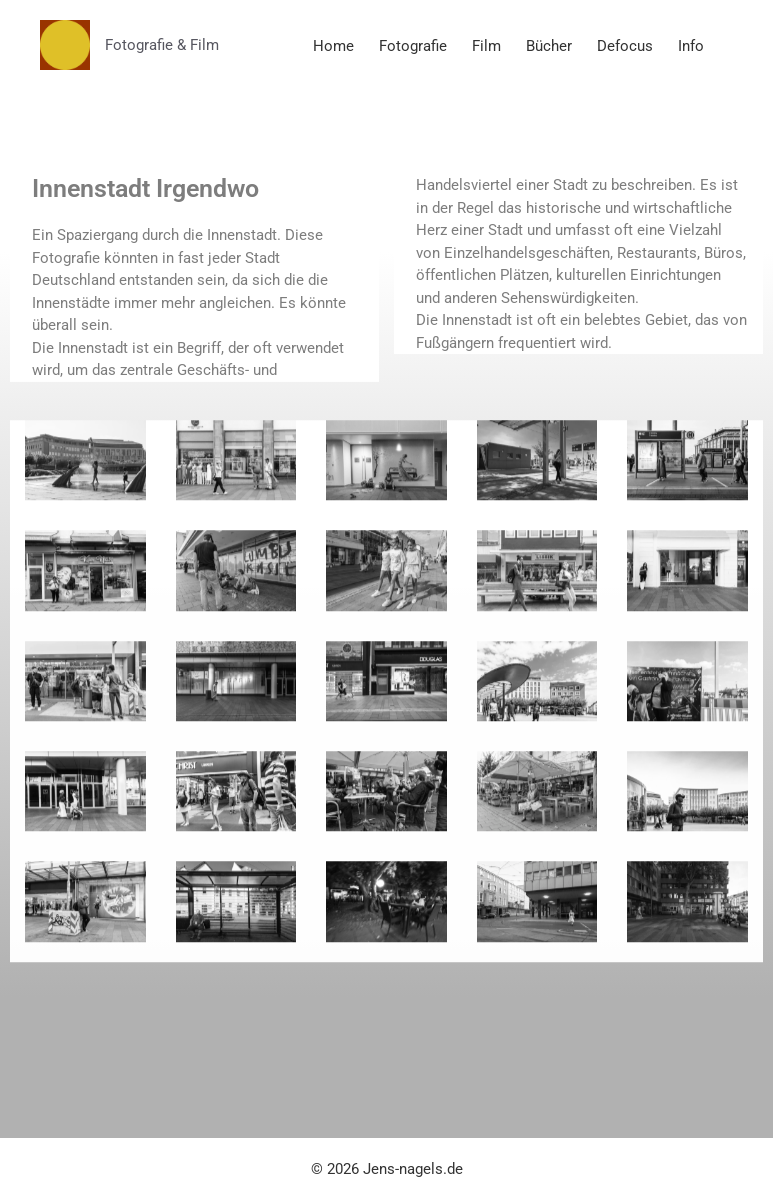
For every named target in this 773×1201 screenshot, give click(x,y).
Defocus (625, 46)
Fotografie (413, 46)
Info (691, 46)
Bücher (549, 46)
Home (333, 46)
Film (486, 46)
